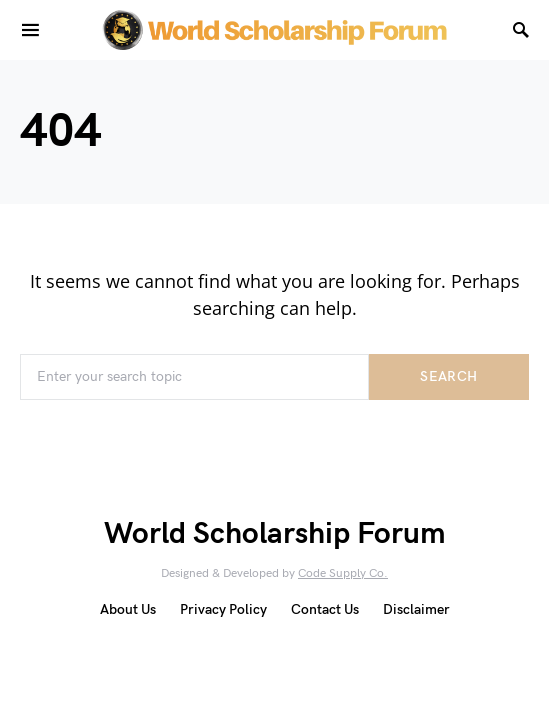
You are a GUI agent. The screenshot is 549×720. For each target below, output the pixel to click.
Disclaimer (416, 609)
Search (448, 376)
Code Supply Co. (343, 573)
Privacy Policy (223, 609)
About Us (128, 609)
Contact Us (325, 609)
